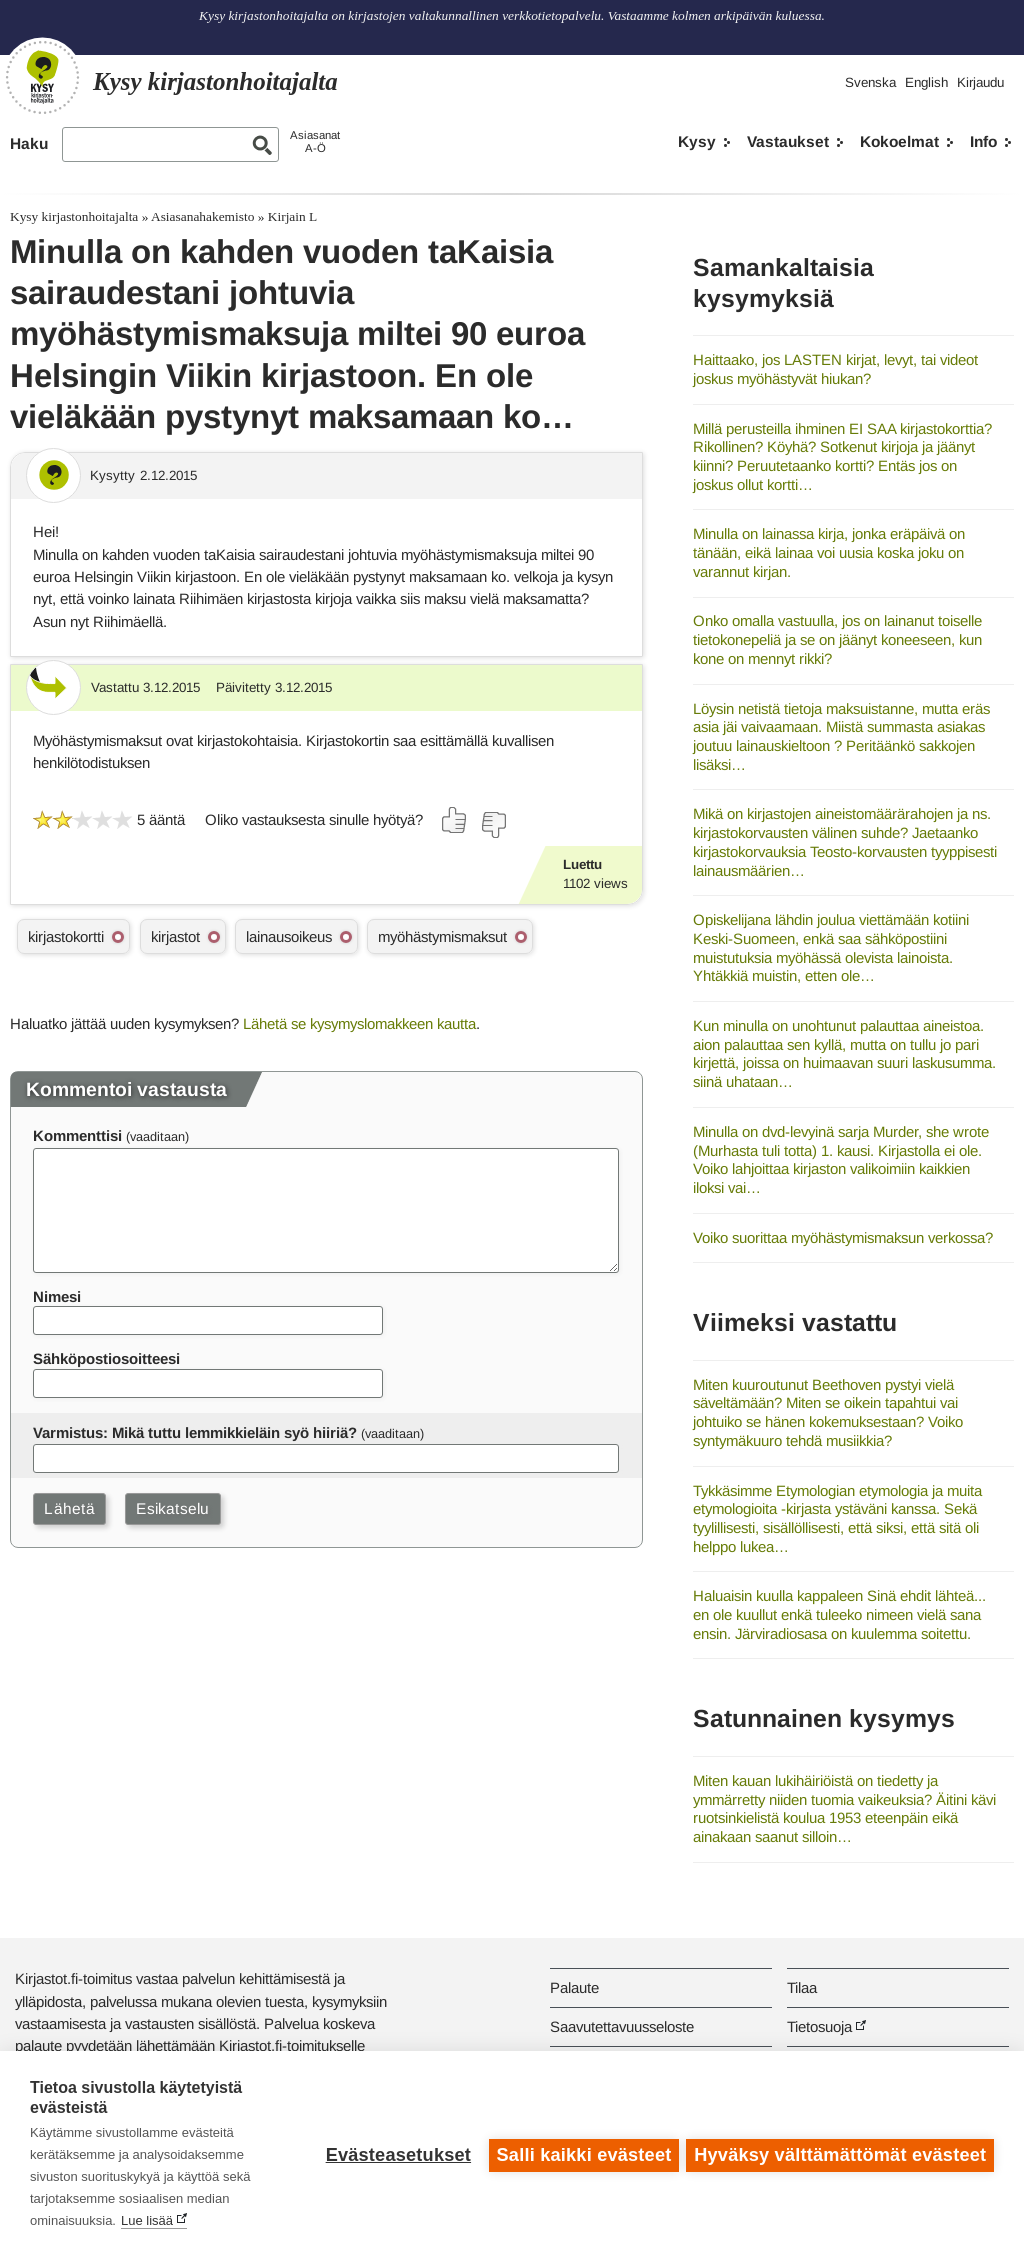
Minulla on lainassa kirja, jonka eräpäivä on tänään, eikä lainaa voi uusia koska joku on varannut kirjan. (829, 552)
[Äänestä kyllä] (455, 820)
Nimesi (57, 1296)
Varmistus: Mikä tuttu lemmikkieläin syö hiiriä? (195, 1432)
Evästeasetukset (395, 2154)
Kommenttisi (77, 1135)
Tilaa (802, 1987)
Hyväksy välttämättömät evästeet (840, 2154)
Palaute (574, 1987)
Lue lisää (147, 2220)
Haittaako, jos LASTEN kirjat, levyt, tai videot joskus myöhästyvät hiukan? (835, 369)
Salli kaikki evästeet (581, 2154)
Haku (29, 143)
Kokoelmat (899, 141)
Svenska (870, 82)
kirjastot (175, 936)
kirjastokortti (66, 936)
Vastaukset (788, 141)
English (926, 82)
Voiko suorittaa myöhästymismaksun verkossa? (843, 1237)
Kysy (697, 141)
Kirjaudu (980, 82)
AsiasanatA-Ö (315, 141)
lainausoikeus (289, 936)
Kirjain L (292, 216)
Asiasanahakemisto (202, 216)
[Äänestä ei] (493, 825)
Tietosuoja (819, 2026)
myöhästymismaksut (442, 936)
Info (983, 141)
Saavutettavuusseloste (622, 2026)
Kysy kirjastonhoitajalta (74, 216)
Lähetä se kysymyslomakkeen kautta (359, 1023)
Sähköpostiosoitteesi (106, 1358)
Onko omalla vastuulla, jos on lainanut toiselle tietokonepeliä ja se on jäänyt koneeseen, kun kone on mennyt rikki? (837, 639)
